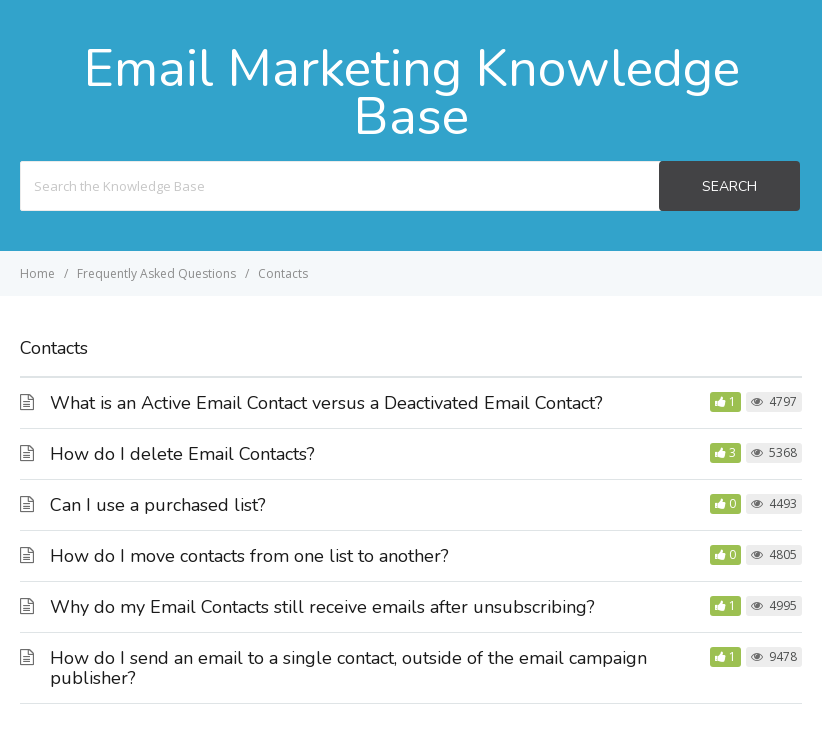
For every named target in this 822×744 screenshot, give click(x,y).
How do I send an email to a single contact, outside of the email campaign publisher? (348, 668)
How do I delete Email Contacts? (182, 454)
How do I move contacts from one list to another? (249, 556)
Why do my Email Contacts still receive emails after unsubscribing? (322, 607)
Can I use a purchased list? (158, 505)
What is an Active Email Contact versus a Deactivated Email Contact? (326, 403)
